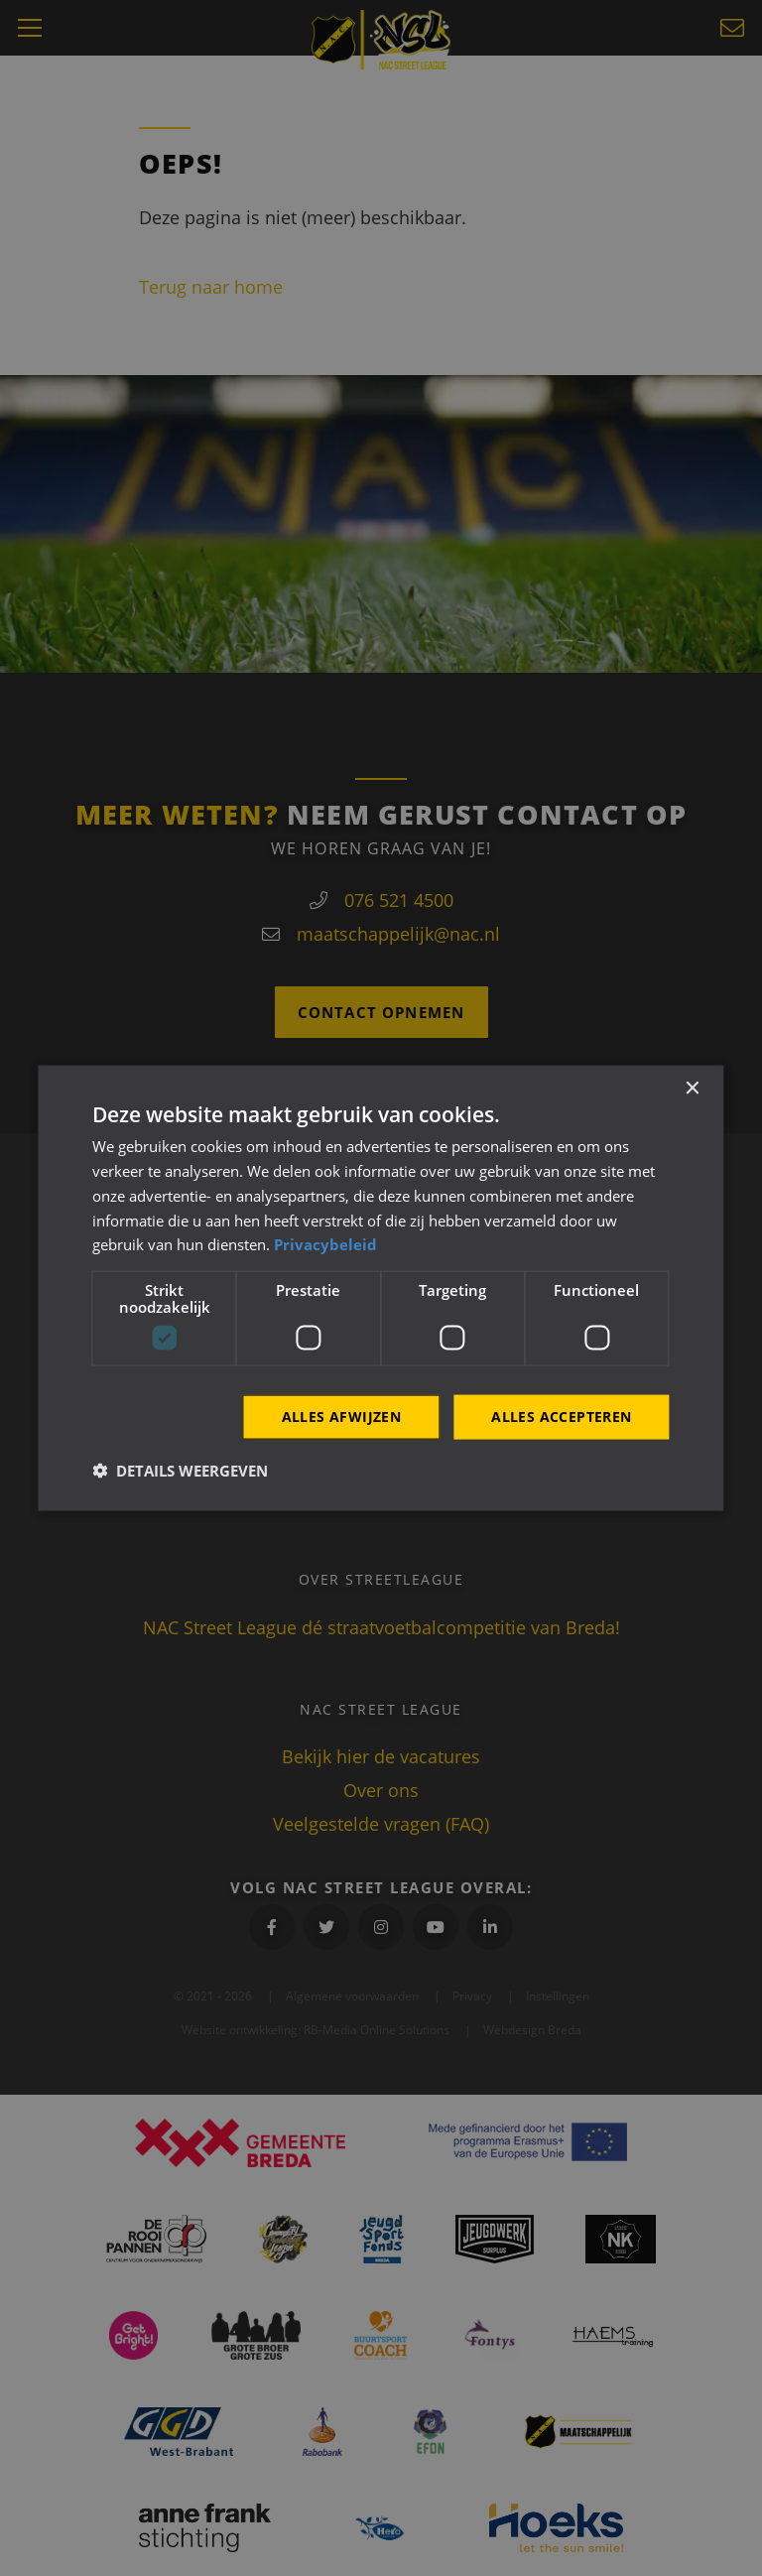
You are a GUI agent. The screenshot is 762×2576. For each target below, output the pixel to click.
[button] (180, 1470)
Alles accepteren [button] (561, 1416)
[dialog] (380, 1288)
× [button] (692, 1089)
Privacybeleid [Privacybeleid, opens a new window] (325, 1244)
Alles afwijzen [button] (342, 1416)
